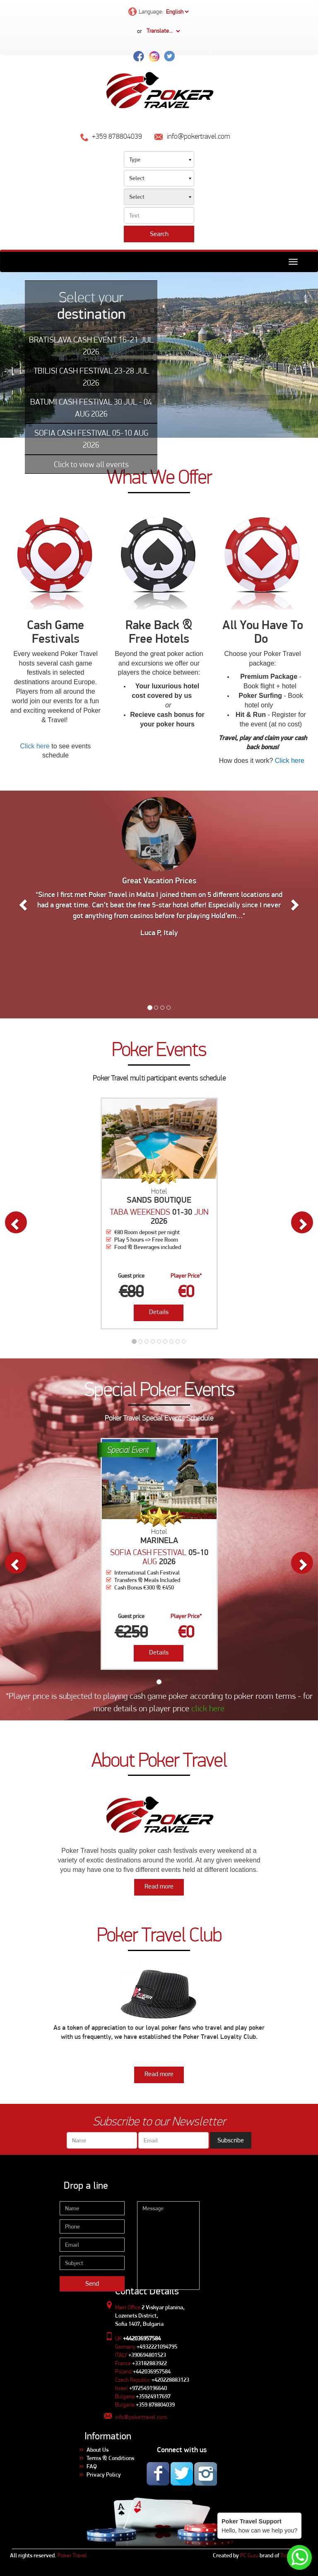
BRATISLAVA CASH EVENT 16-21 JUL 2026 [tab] (91, 346)
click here (207, 1708)
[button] (24, 904)
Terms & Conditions (110, 2458)
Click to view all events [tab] (91, 464)
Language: (159, 12)
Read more (159, 1886)
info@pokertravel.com (140, 2417)
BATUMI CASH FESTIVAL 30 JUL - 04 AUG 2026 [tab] (91, 408)
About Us (97, 2449)
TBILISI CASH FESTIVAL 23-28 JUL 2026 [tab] (91, 377)
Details (159, 1312)
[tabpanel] (159, 355)
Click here (35, 746)
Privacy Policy (104, 2474)
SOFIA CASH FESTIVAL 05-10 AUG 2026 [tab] (91, 439)
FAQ (92, 2466)
